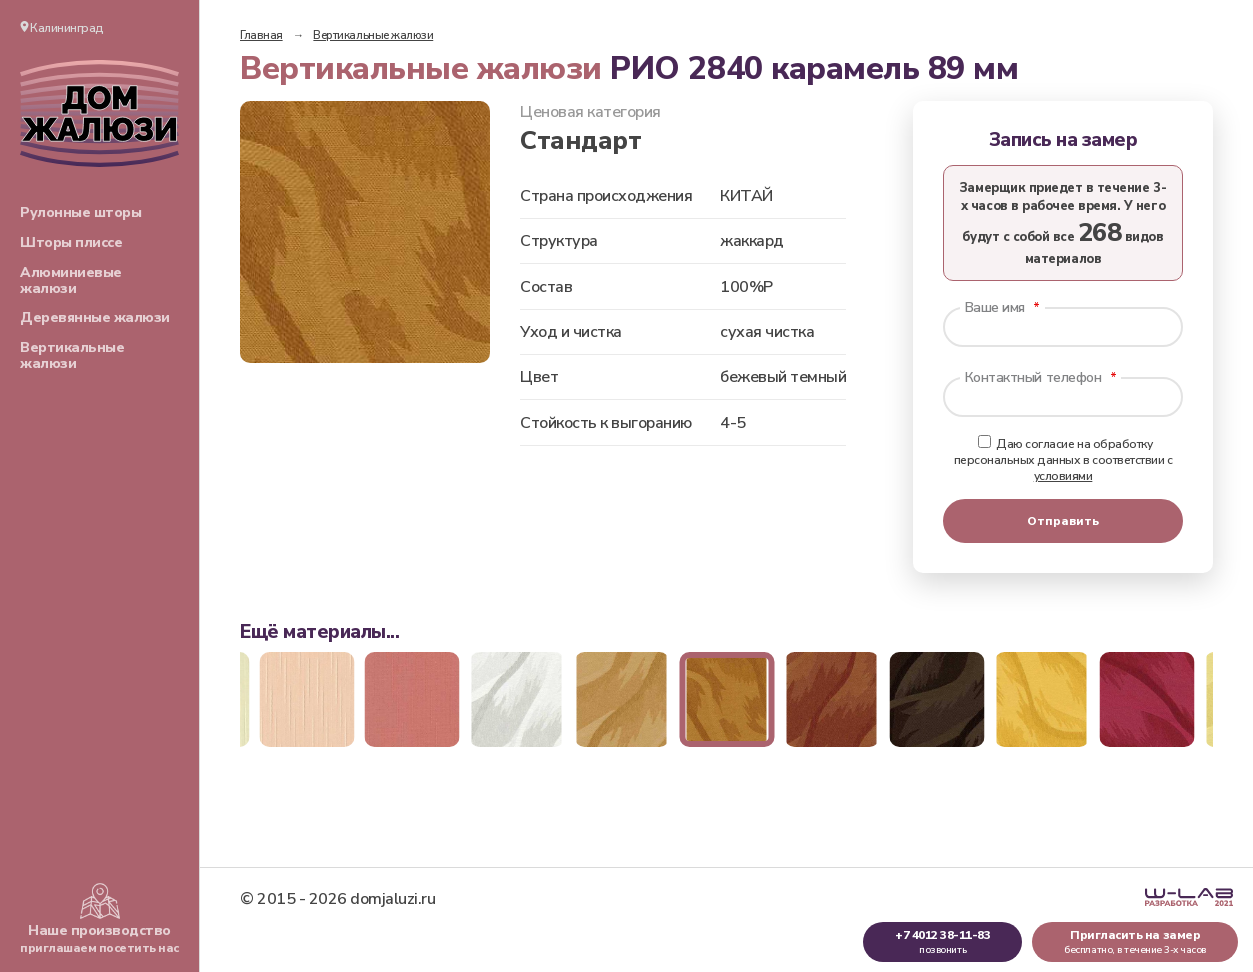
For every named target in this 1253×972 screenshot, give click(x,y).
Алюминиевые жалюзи (71, 280)
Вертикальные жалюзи (72, 355)
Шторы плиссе (71, 242)
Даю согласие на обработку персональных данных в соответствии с (1063, 460)
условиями (1063, 476)
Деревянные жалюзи (95, 317)
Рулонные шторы (80, 212)
